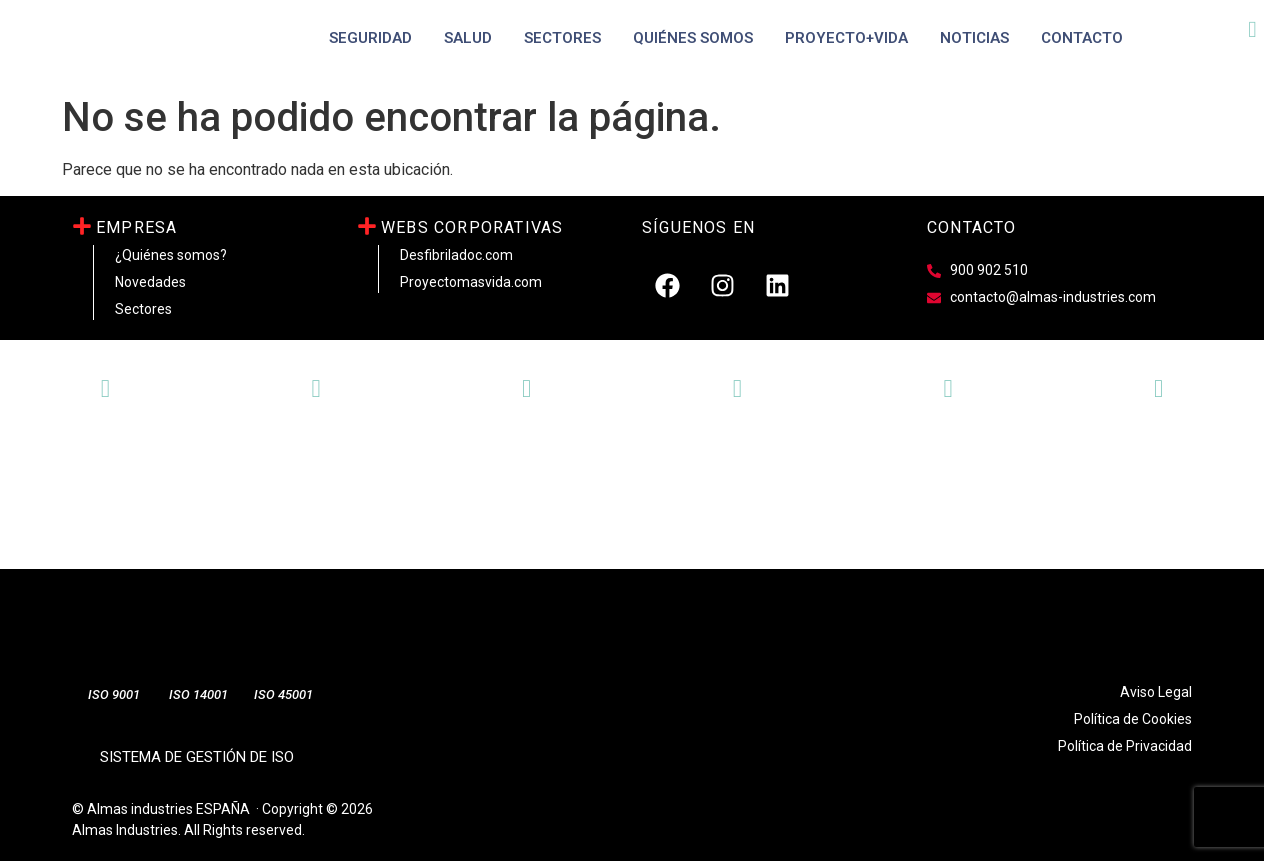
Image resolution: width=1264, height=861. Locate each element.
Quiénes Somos (693, 38)
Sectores (562, 38)
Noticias (974, 38)
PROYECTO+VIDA (846, 38)
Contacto (1082, 38)
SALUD (468, 38)
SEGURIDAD (370, 38)
